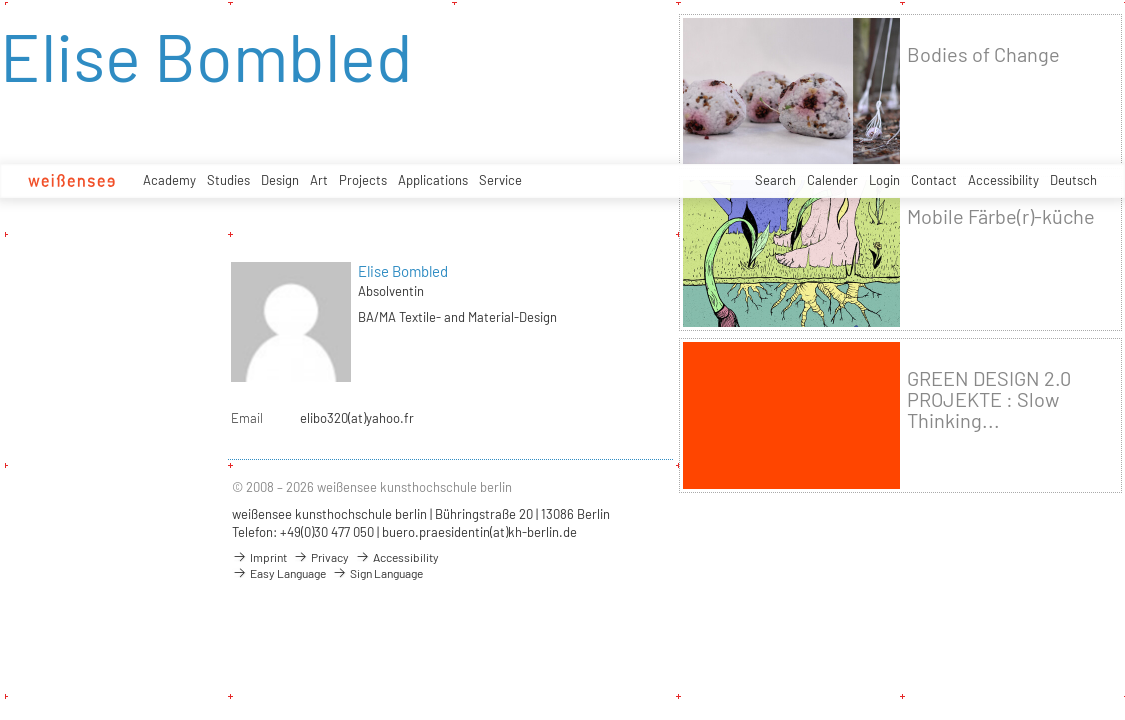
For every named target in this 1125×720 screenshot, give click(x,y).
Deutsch (1073, 180)
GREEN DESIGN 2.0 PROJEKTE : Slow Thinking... (989, 399)
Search (775, 180)
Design (280, 180)
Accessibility (1003, 180)
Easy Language (279, 573)
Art (319, 180)
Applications (433, 180)
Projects (363, 180)
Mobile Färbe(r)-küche (1001, 216)
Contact (934, 180)
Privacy (321, 557)
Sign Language (377, 573)
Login (884, 180)
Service (500, 180)
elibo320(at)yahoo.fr (357, 418)
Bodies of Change (983, 54)
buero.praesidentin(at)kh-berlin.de (479, 532)
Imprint (259, 557)
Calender (832, 180)
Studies (228, 180)
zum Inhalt (0, 0)
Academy (169, 180)
